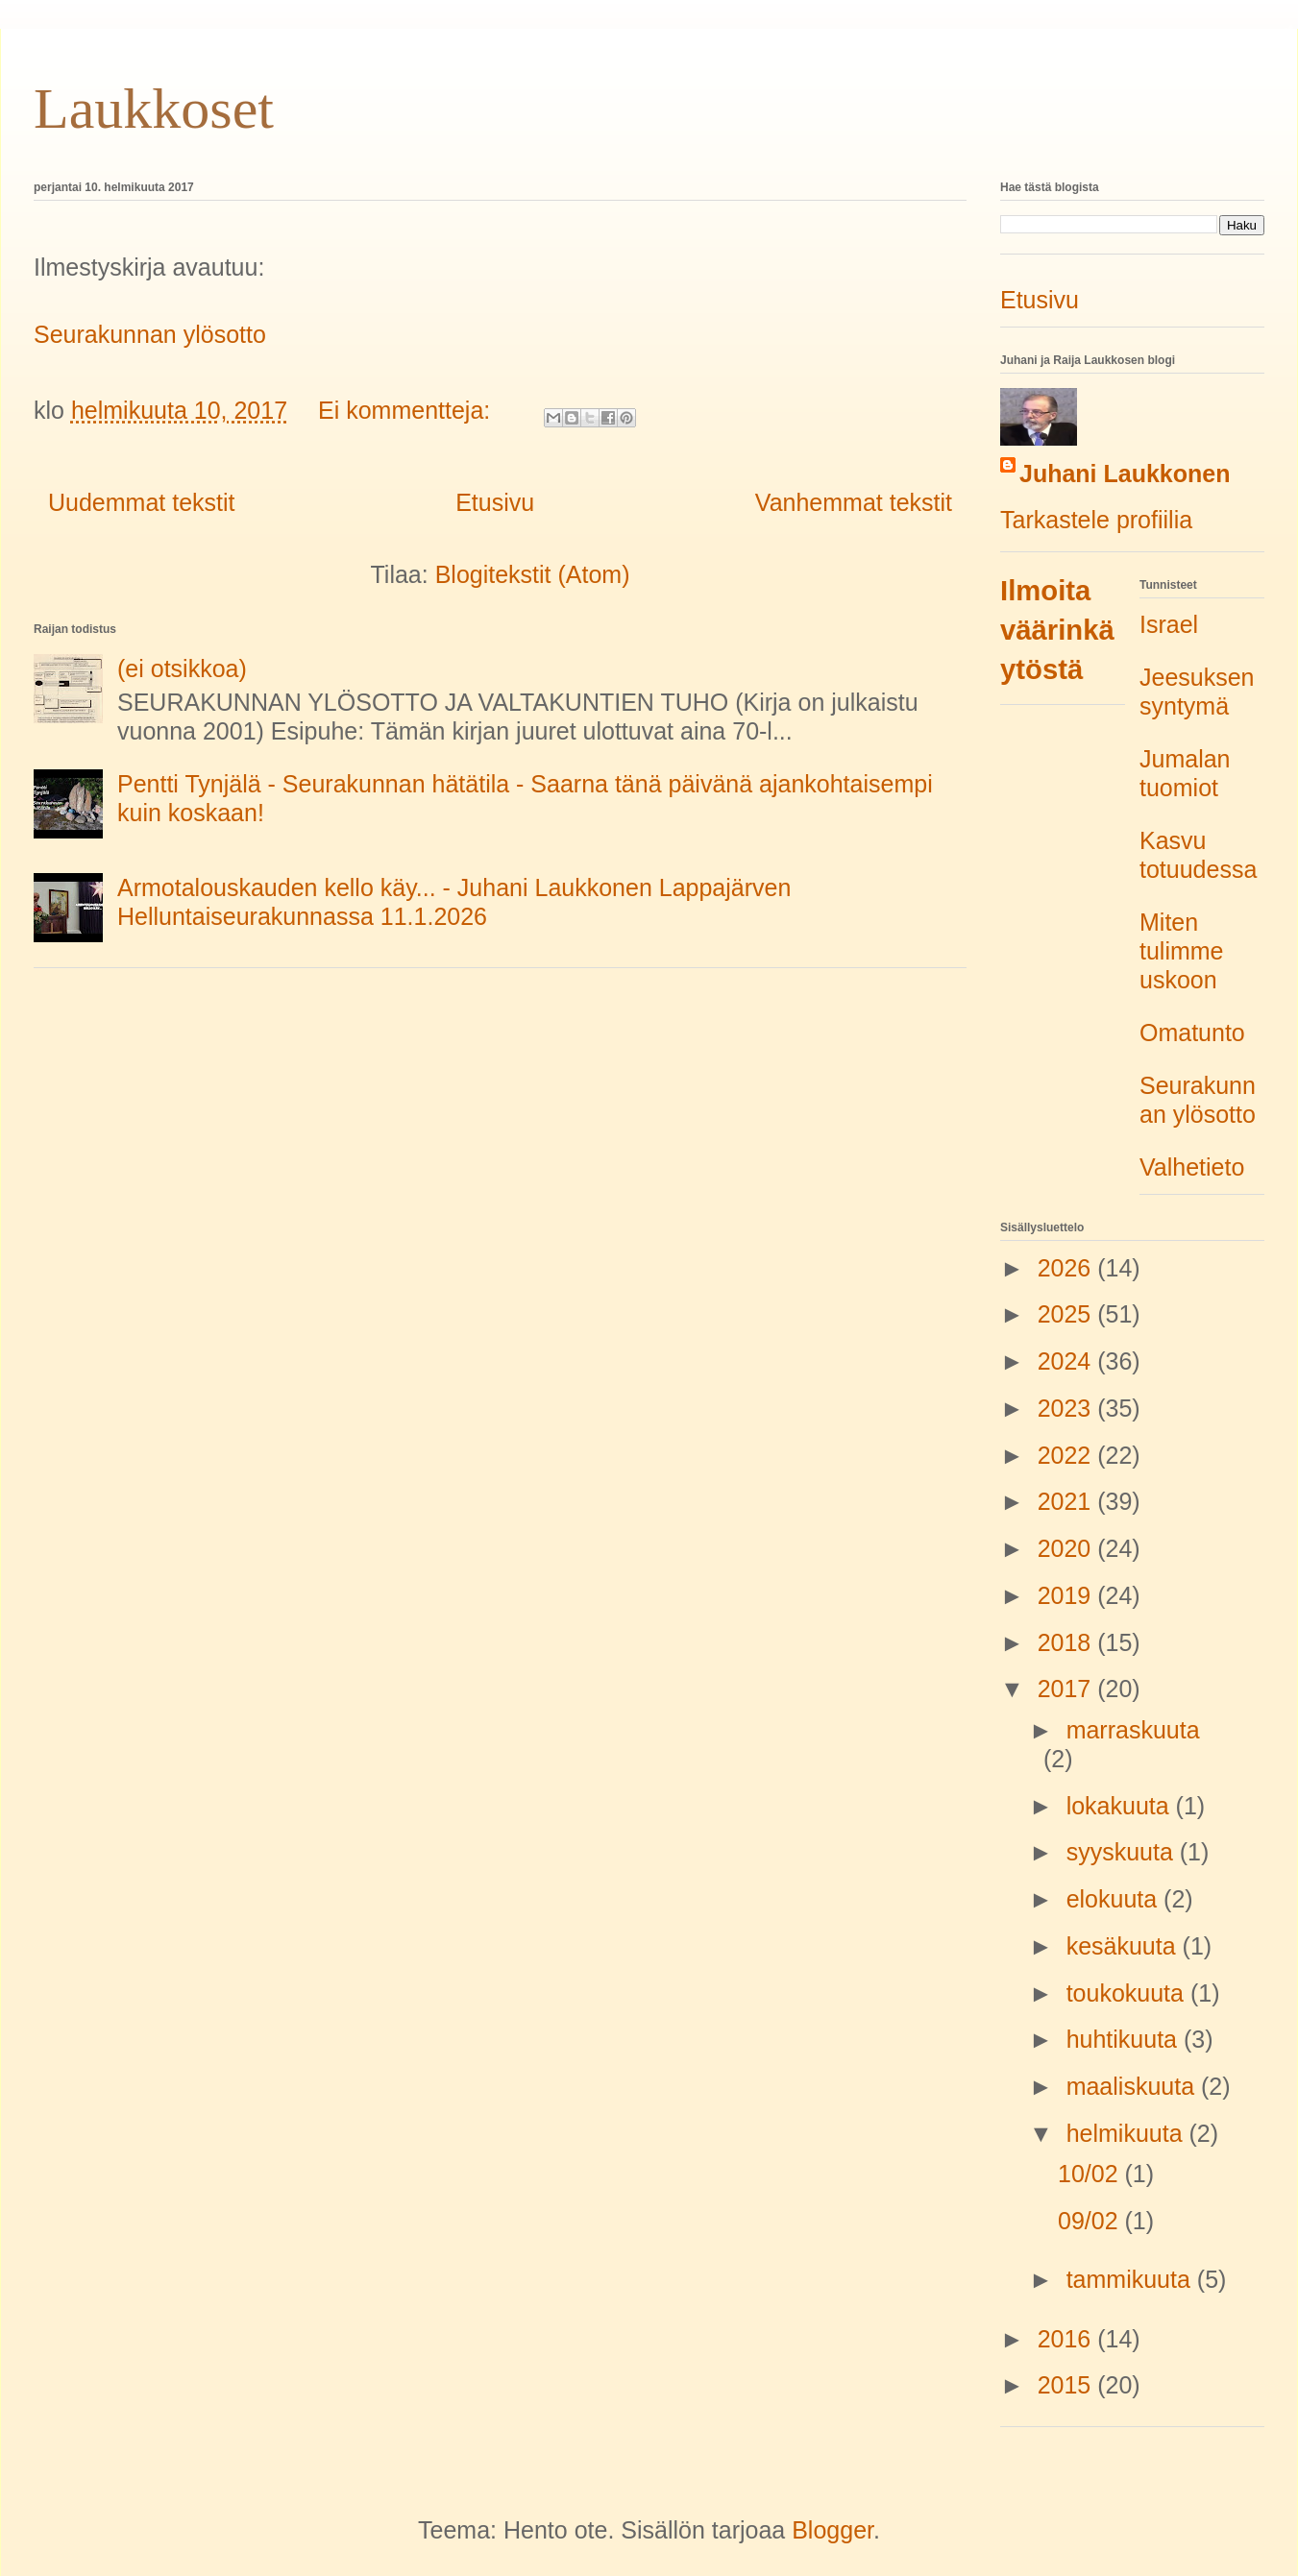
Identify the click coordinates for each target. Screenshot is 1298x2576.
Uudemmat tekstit (141, 502)
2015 (1068, 2384)
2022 (1068, 1455)
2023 (1068, 1408)
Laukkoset (154, 108)
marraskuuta (1133, 1729)
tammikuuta (1131, 2279)
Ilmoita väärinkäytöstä (1057, 630)
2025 (1068, 1313)
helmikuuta (1127, 2133)
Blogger (832, 2529)
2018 (1068, 1642)
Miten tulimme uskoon (1181, 951)
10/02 (1091, 2173)
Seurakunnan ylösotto (150, 334)
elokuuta (1114, 1898)
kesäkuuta (1124, 1945)
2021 (1068, 1501)
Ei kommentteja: (407, 410)
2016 (1068, 2338)
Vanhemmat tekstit (853, 502)
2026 (1068, 1267)
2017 (1068, 1688)
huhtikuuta (1125, 2039)
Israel (1168, 624)
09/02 (1091, 2220)
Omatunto (1192, 1032)
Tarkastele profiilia (1096, 519)
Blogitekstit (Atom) (532, 574)
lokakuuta (1121, 1805)
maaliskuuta (1133, 2086)
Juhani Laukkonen (1124, 473)
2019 (1068, 1595)
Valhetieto (1191, 1167)
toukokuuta (1128, 1993)
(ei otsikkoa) (182, 668)
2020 (1068, 1548)
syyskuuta (1123, 1851)
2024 (1068, 1361)
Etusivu (494, 502)
